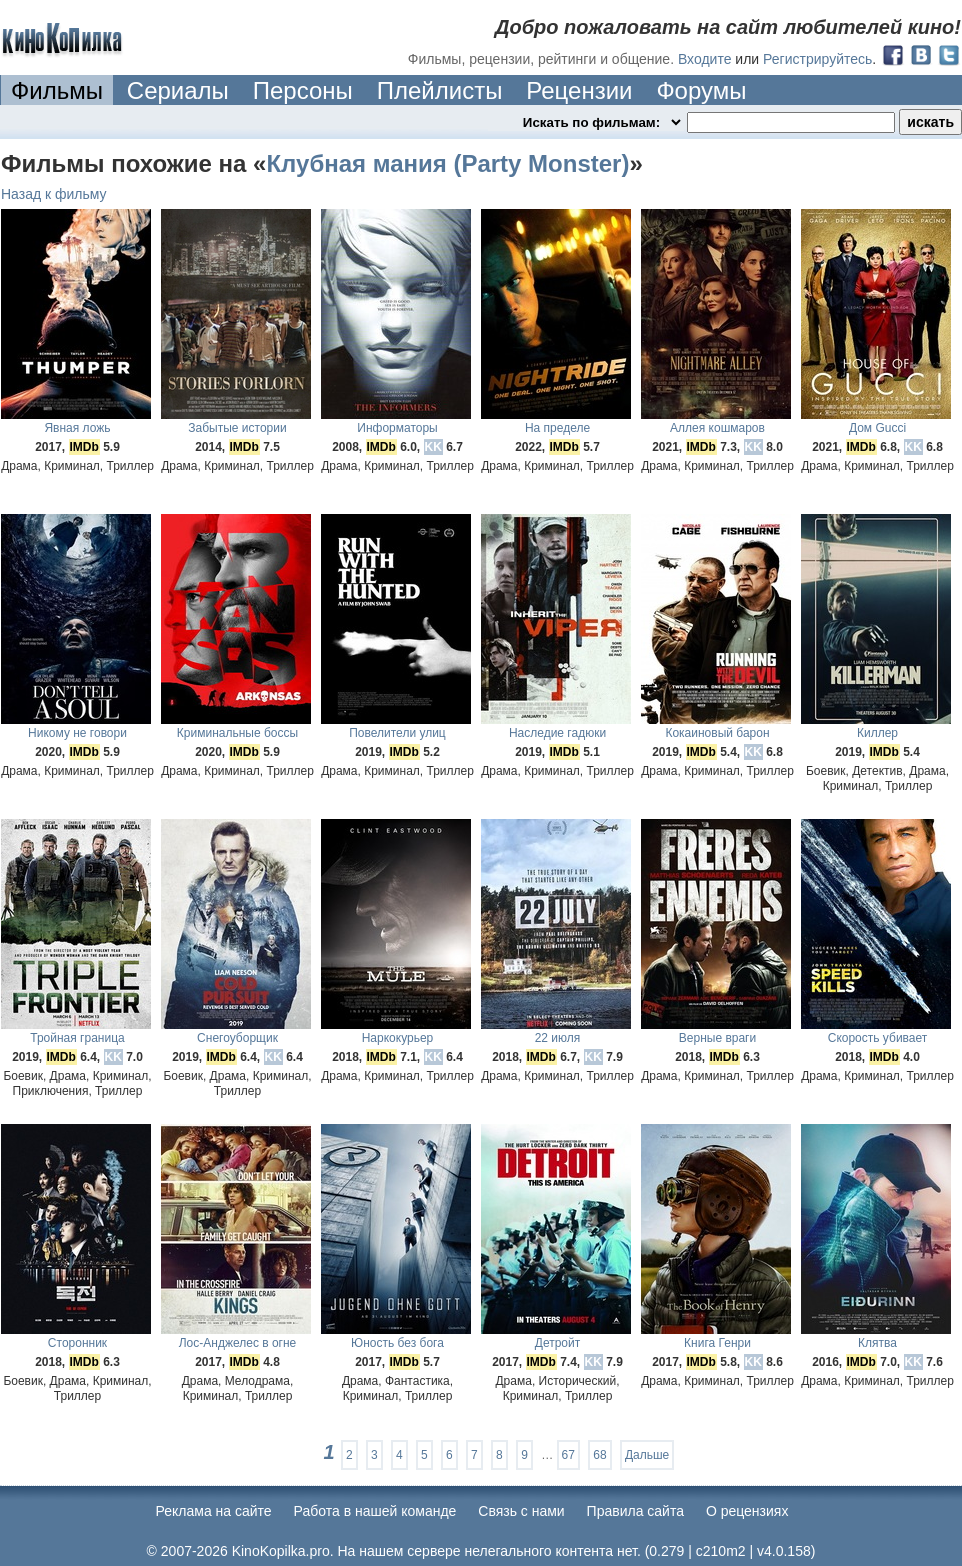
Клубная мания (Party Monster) (447, 163)
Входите (705, 59)
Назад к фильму (54, 194)
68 (599, 1455)
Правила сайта (635, 1511)
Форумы (701, 90)
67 (568, 1455)
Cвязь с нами (521, 1511)
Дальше (647, 1455)
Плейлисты (440, 90)
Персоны (303, 90)
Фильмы (57, 90)
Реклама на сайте (214, 1511)
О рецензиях (747, 1511)
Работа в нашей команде (375, 1511)
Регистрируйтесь (817, 59)
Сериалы (178, 90)
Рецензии (579, 90)
